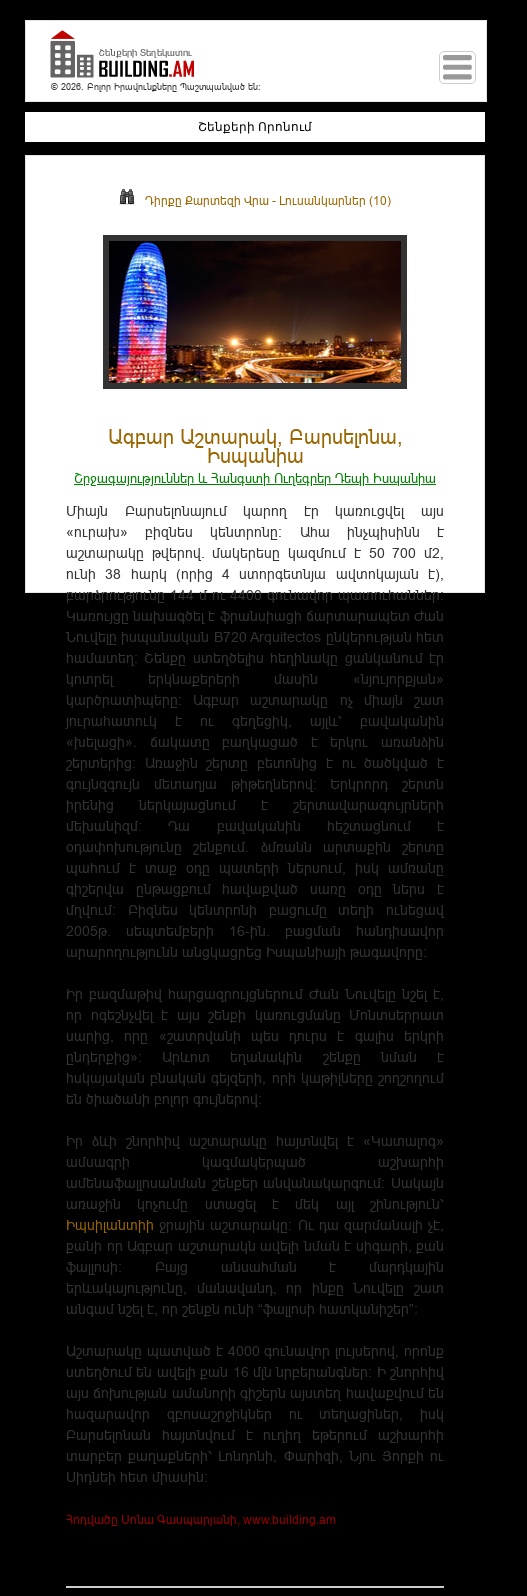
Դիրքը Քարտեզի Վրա (194, 200)
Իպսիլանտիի (110, 1225)
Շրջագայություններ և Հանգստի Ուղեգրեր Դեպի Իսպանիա (255, 478)
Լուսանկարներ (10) (335, 200)
